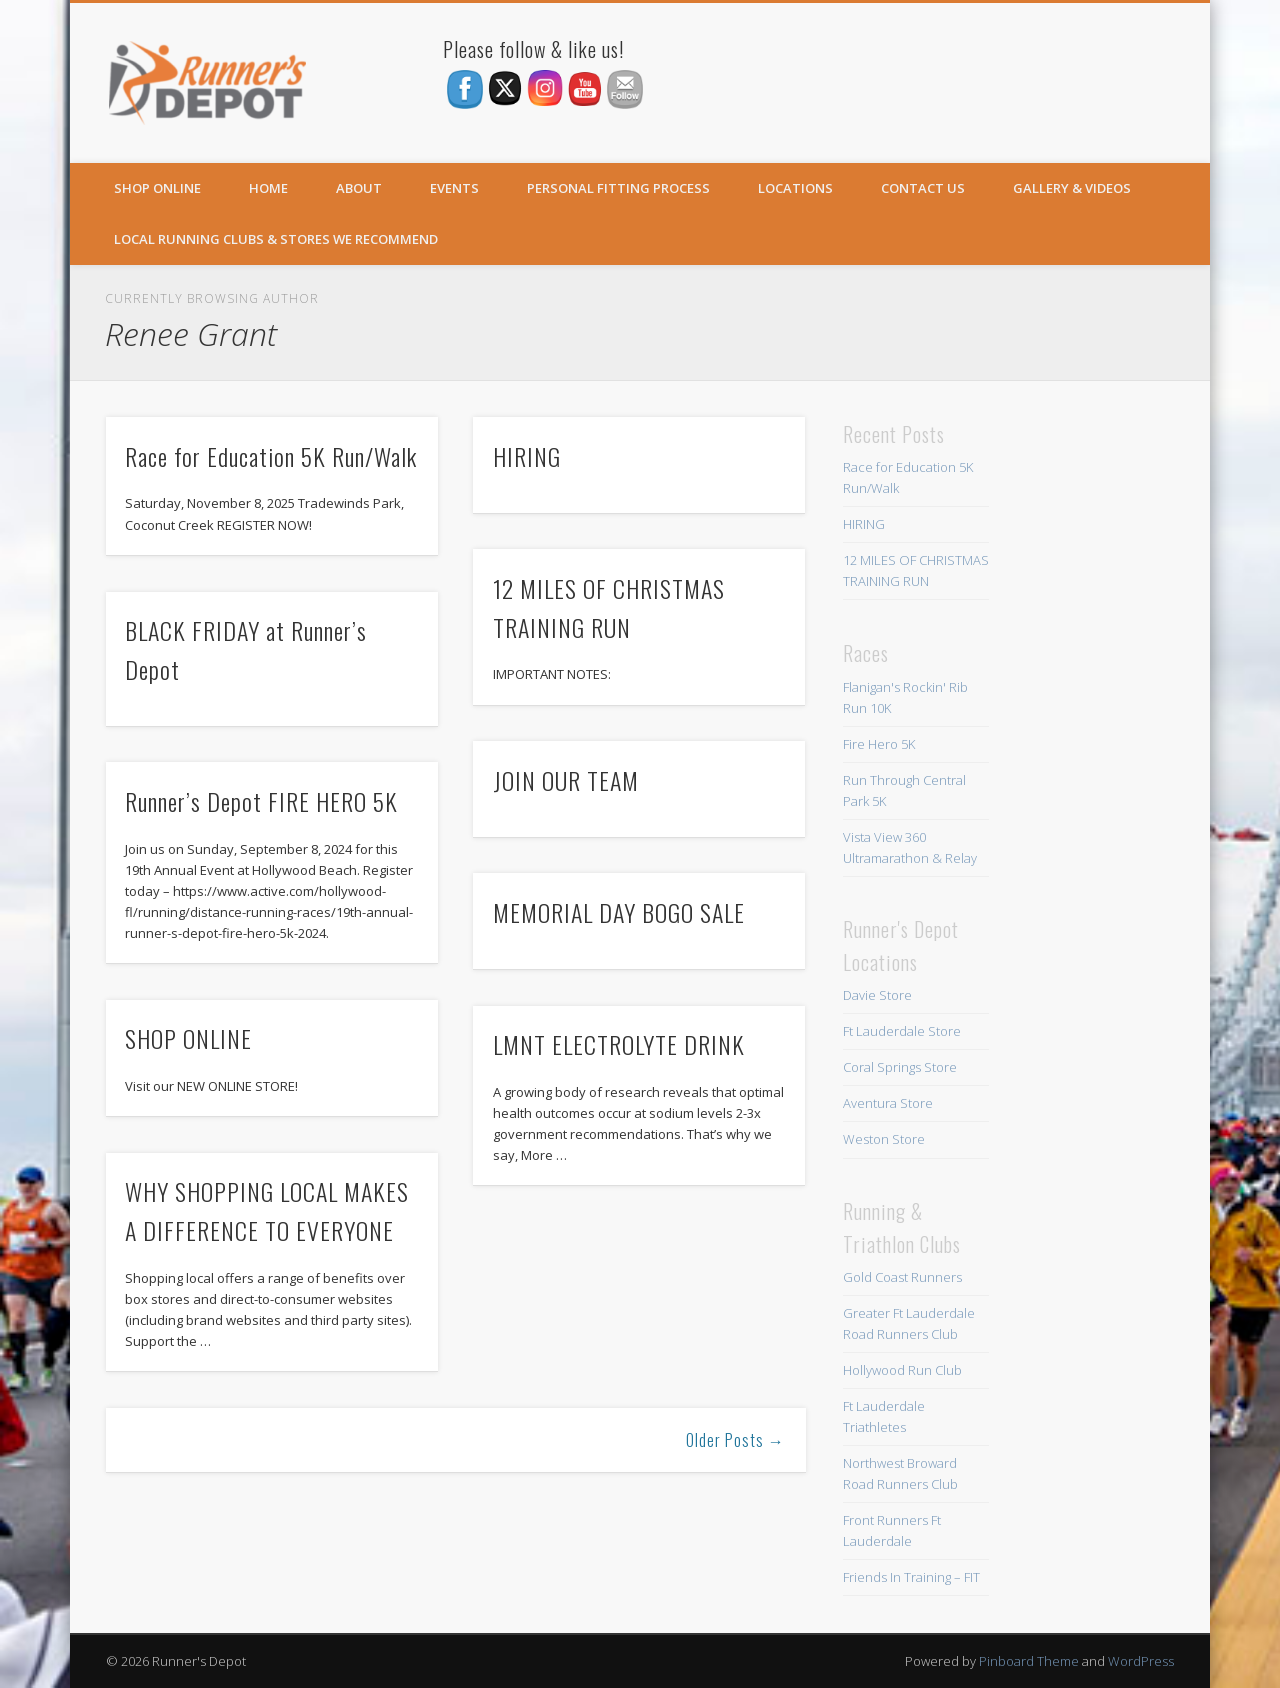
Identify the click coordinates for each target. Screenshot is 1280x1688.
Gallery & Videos (1072, 188)
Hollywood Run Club (902, 1370)
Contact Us (923, 188)
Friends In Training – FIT (911, 1577)
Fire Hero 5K (879, 744)
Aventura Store (888, 1103)
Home (268, 188)
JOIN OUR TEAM (566, 780)
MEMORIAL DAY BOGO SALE (619, 912)
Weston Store (884, 1139)
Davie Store (877, 995)
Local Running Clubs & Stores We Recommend (276, 239)
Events (454, 188)
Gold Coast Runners (902, 1277)
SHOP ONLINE (157, 188)
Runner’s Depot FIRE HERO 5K (261, 801)
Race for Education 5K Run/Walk (271, 456)
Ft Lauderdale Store (902, 1031)
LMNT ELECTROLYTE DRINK (619, 1044)
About (359, 188)
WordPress (1141, 1661)
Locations (795, 188)
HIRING (527, 456)
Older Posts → (735, 1440)
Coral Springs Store (900, 1067)
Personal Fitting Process (618, 188)
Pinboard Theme (1029, 1661)
